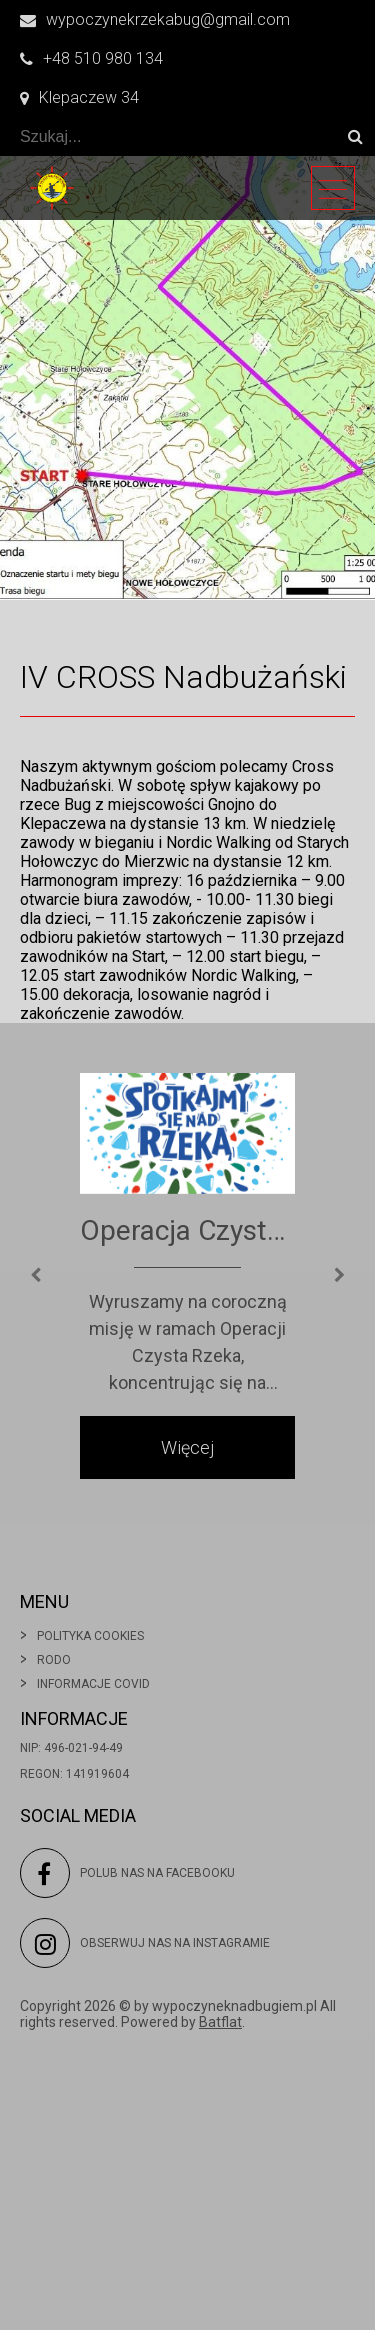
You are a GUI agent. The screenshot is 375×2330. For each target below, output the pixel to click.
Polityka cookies (90, 1636)
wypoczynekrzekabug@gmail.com (155, 19)
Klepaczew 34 (79, 97)
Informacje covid (93, 1684)
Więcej (187, 1447)
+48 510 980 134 (91, 58)
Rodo (54, 1660)
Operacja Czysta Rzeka (187, 1230)
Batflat (220, 2022)
